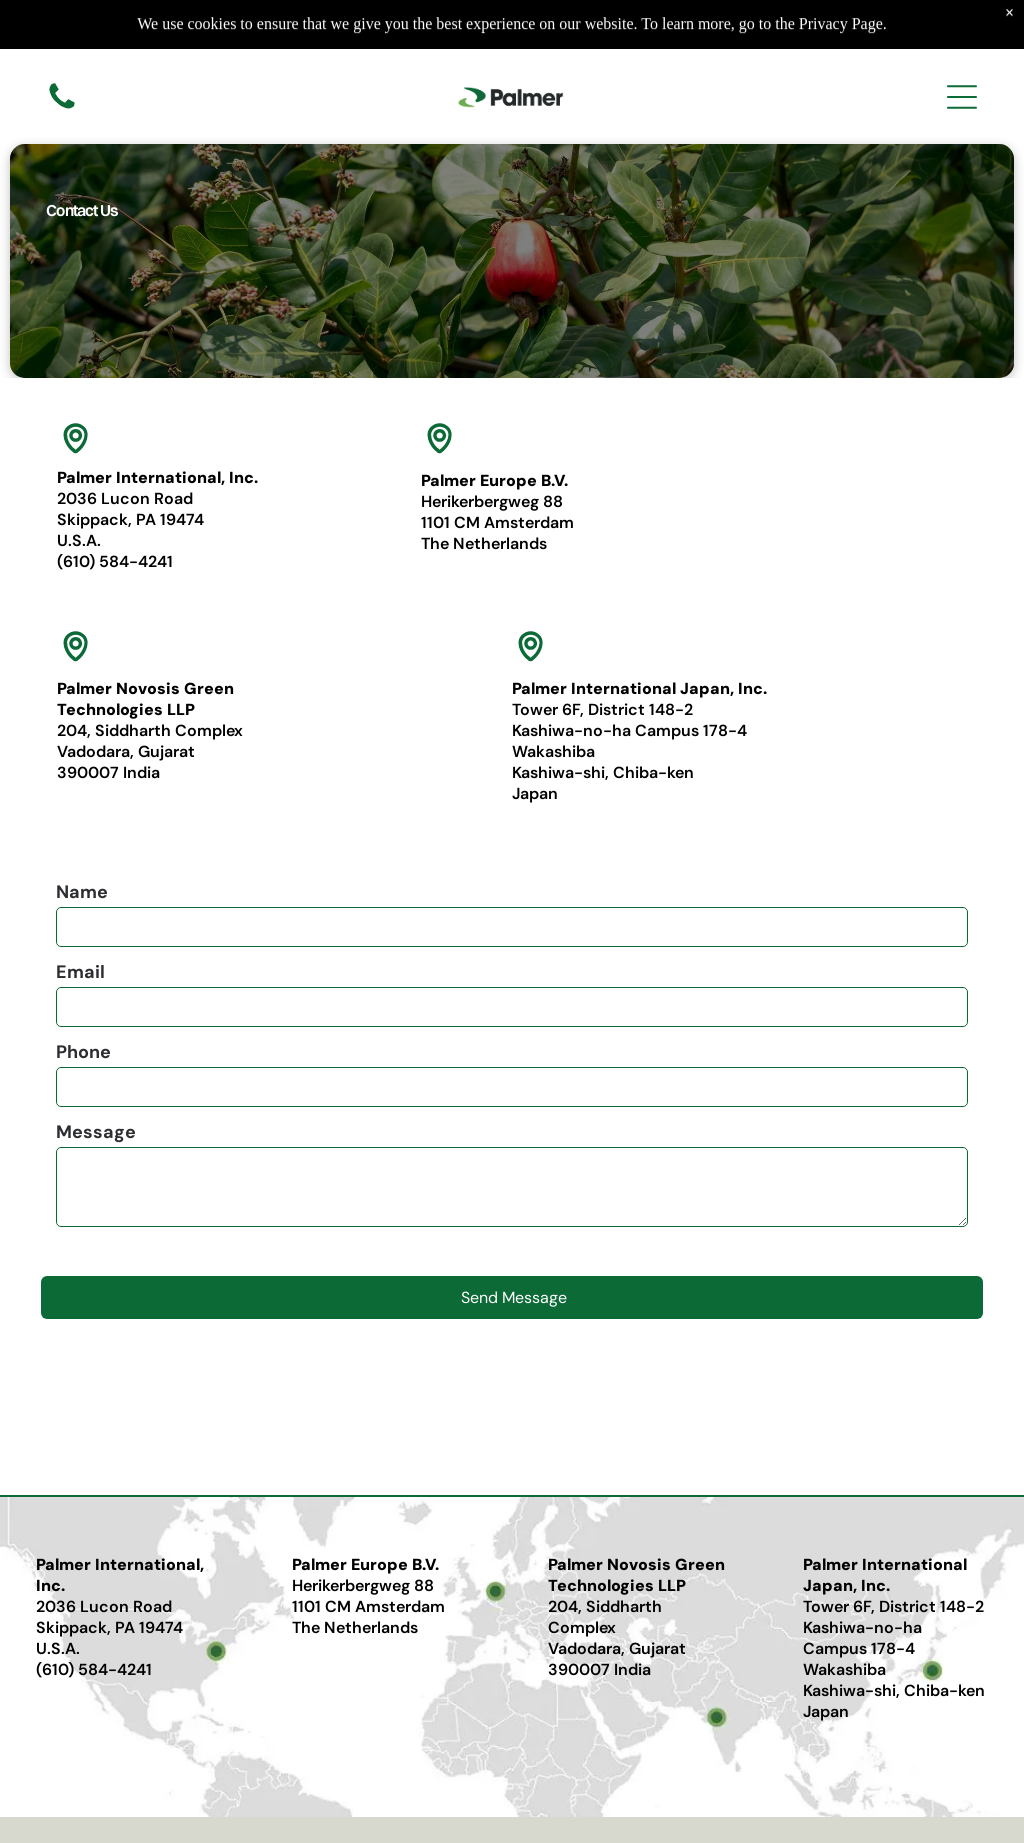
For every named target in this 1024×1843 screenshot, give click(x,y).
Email (80, 972)
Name (82, 892)
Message (96, 1132)
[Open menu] (962, 95)
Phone (83, 1052)
